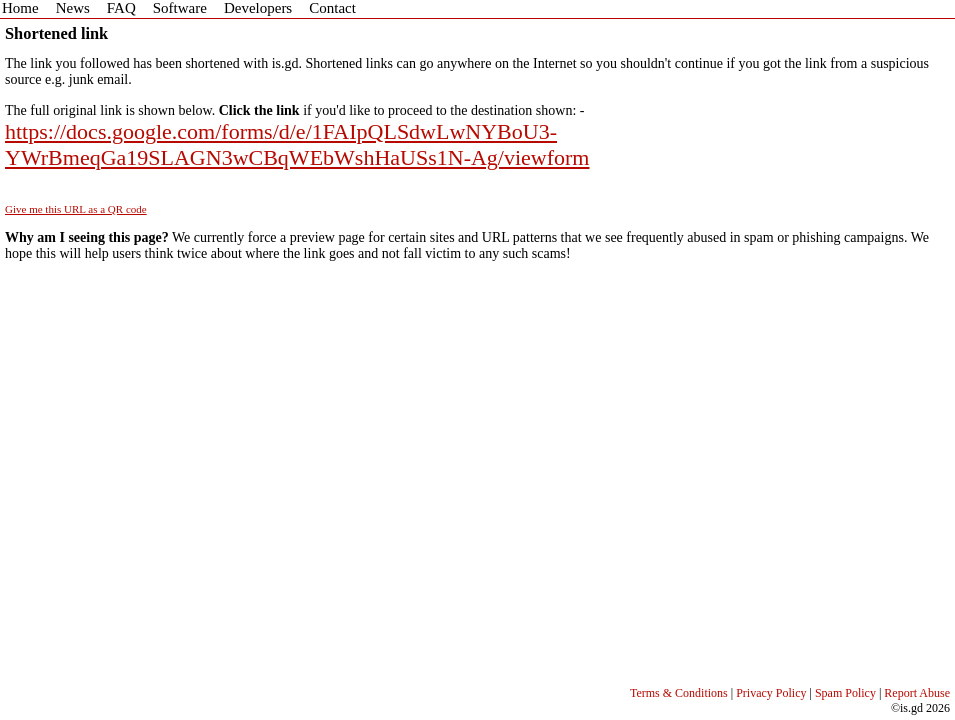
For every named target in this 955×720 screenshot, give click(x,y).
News (73, 8)
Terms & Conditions (679, 693)
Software (180, 8)
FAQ (121, 8)
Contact (332, 8)
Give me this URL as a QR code (76, 209)
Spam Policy (845, 693)
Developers (258, 8)
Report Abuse (917, 693)
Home (20, 8)
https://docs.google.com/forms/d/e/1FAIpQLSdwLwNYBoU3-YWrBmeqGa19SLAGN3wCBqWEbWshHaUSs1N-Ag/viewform (297, 144)
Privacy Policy (771, 693)
